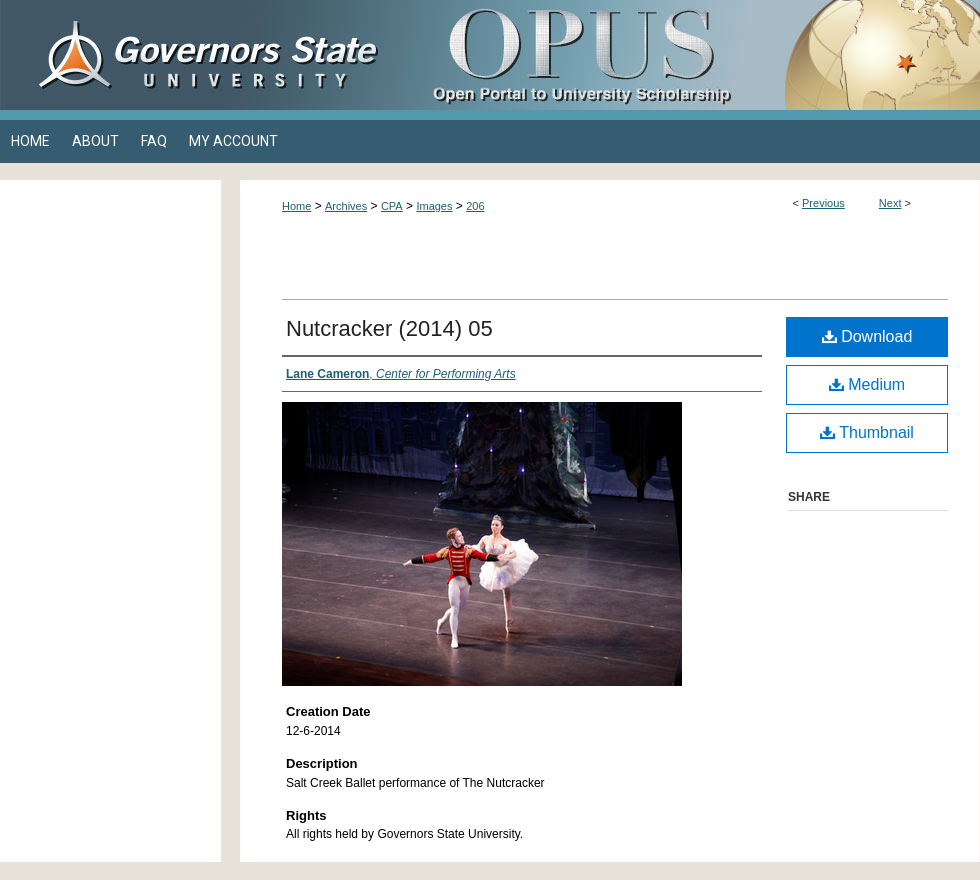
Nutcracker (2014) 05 (389, 328)
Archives (346, 206)
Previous (823, 203)
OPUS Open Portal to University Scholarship (690, 55)
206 (475, 206)
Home (296, 206)
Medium (867, 384)
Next (890, 203)
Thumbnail (867, 432)
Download (867, 336)
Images (434, 206)
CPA (392, 206)
